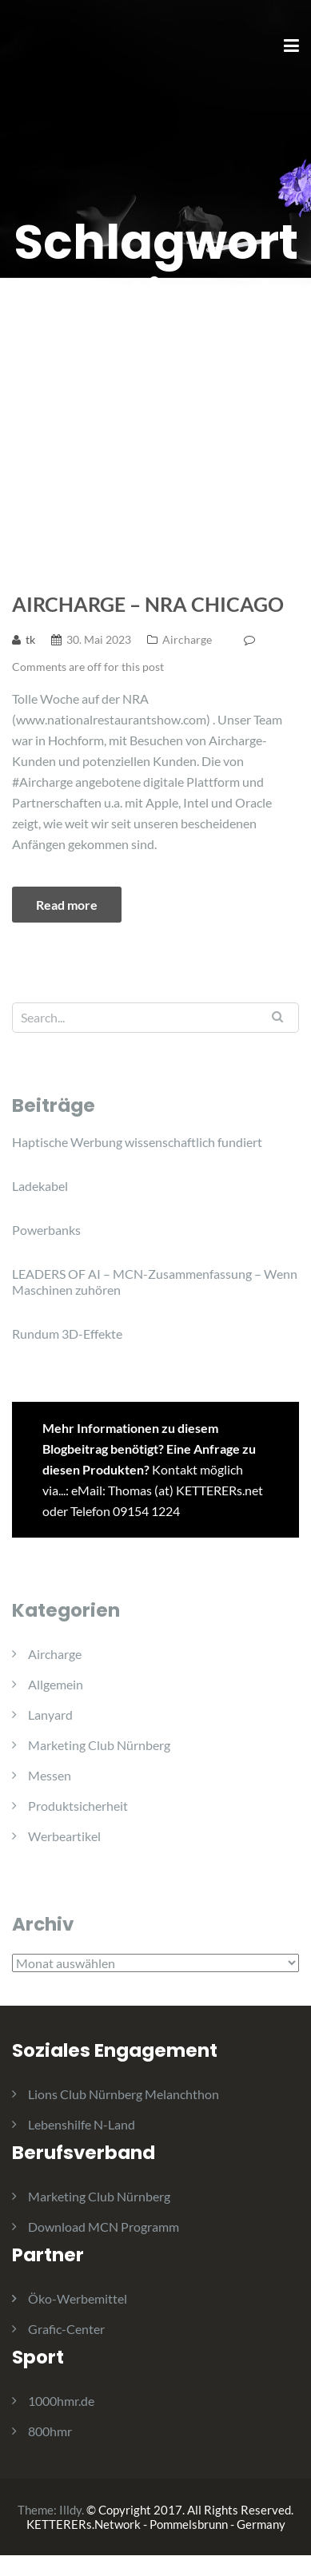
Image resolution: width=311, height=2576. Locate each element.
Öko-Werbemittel (77, 2298)
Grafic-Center (66, 2328)
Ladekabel (40, 1185)
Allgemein (55, 1684)
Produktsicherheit (78, 1805)
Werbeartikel (64, 1836)
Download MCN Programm (103, 2226)
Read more (67, 904)
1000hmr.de (61, 2400)
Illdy (70, 2510)
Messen (49, 1775)
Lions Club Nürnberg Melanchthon (123, 2094)
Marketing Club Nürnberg (99, 1744)
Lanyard (50, 1714)
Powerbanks (46, 1229)
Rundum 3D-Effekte (67, 1333)
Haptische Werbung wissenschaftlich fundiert (137, 1141)
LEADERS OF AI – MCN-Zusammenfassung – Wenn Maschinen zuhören (154, 1281)
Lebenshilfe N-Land (81, 2124)
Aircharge (187, 639)
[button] (34, 51)
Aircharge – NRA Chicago (148, 604)
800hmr (50, 2431)
